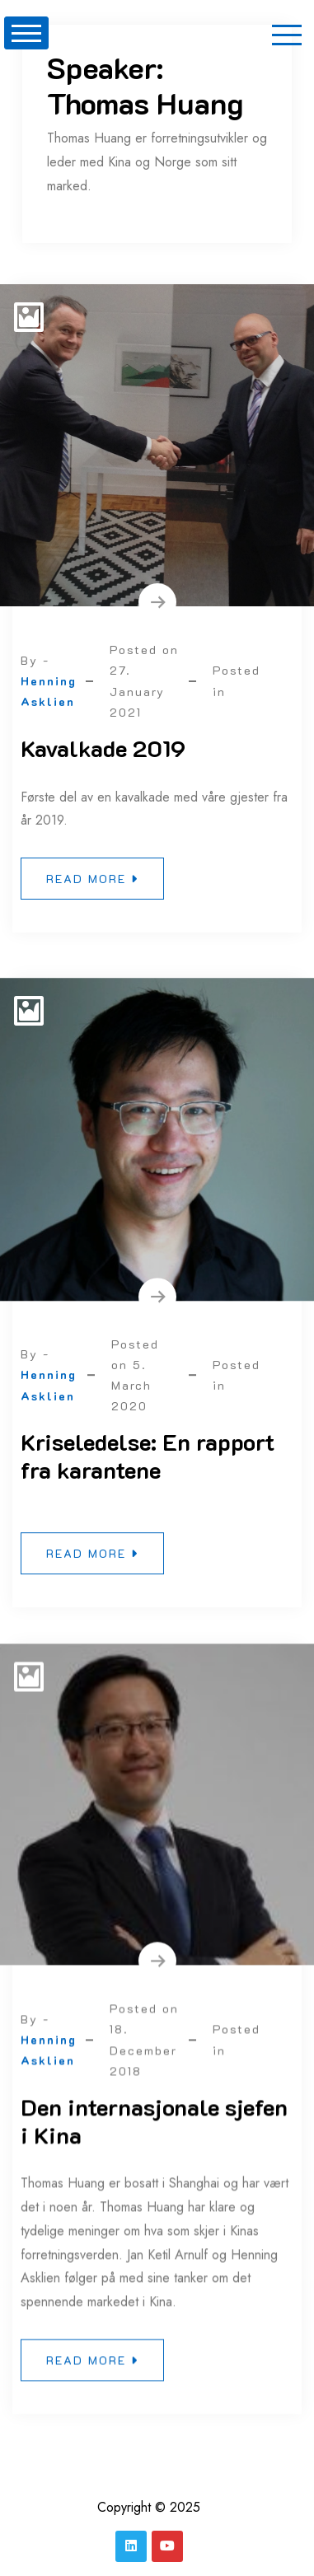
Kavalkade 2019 (103, 748)
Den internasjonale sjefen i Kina (154, 2131)
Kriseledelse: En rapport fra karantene (147, 1461)
